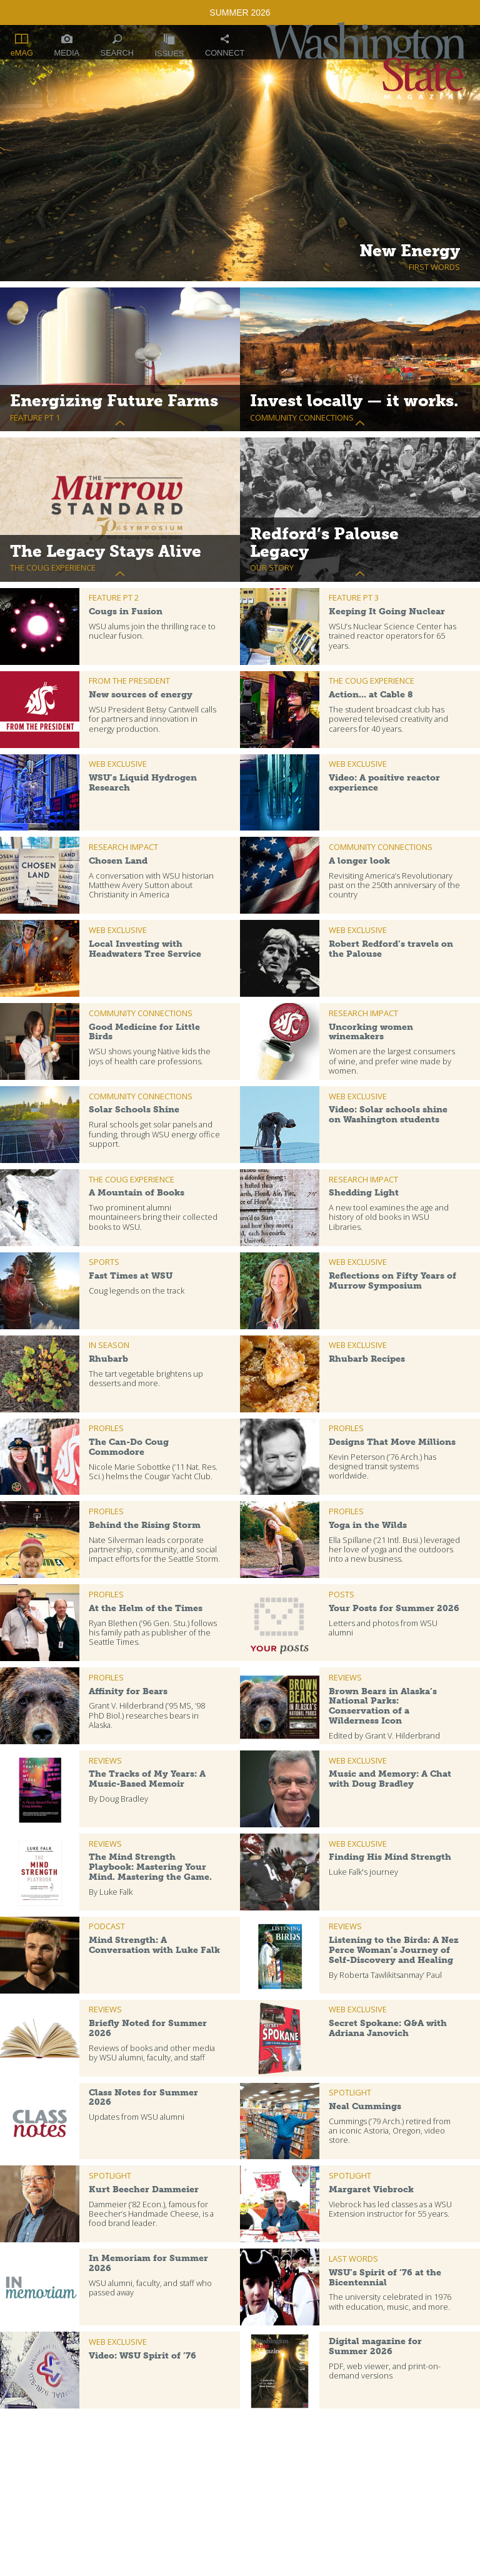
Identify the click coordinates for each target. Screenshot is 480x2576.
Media (67, 45)
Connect (224, 45)
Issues (169, 46)
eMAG (22, 45)
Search (117, 45)
